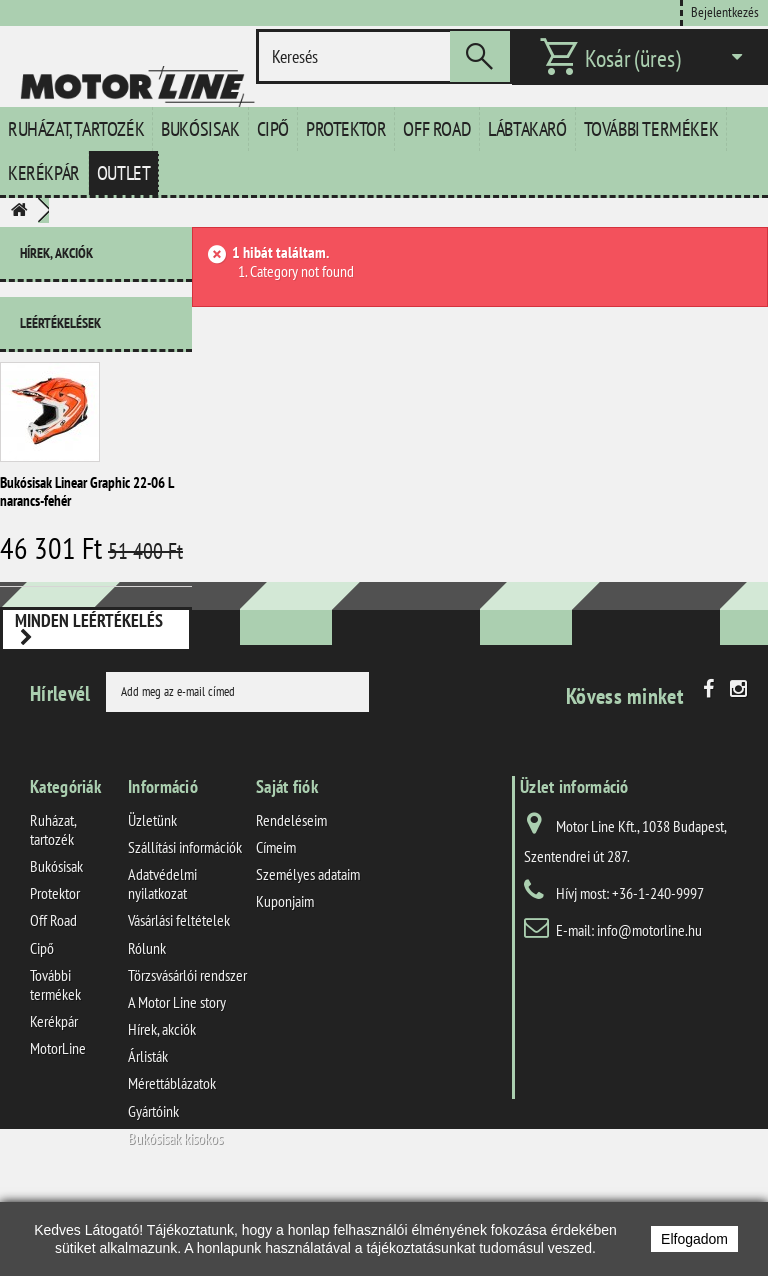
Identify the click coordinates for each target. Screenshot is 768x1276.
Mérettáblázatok (172, 1163)
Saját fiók (287, 865)
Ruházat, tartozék (76, 129)
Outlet (124, 173)
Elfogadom (694, 1239)
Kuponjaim (285, 981)
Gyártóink (153, 1190)
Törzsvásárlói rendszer (187, 1054)
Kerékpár (44, 173)
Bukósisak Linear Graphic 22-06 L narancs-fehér (86, 483)
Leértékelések (60, 315)
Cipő (273, 129)
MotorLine (58, 1128)
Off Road (437, 129)
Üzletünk (152, 899)
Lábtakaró (527, 129)
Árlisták (148, 1136)
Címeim (276, 926)
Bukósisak (200, 129)
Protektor (346, 129)
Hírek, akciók (56, 253)
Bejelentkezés (725, 11)
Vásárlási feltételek (179, 1000)
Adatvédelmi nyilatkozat (162, 963)
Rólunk (147, 1027)
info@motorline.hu (649, 1009)
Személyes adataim (308, 954)
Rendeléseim (291, 899)
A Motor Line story (177, 1082)
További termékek (651, 129)
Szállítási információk (185, 926)
